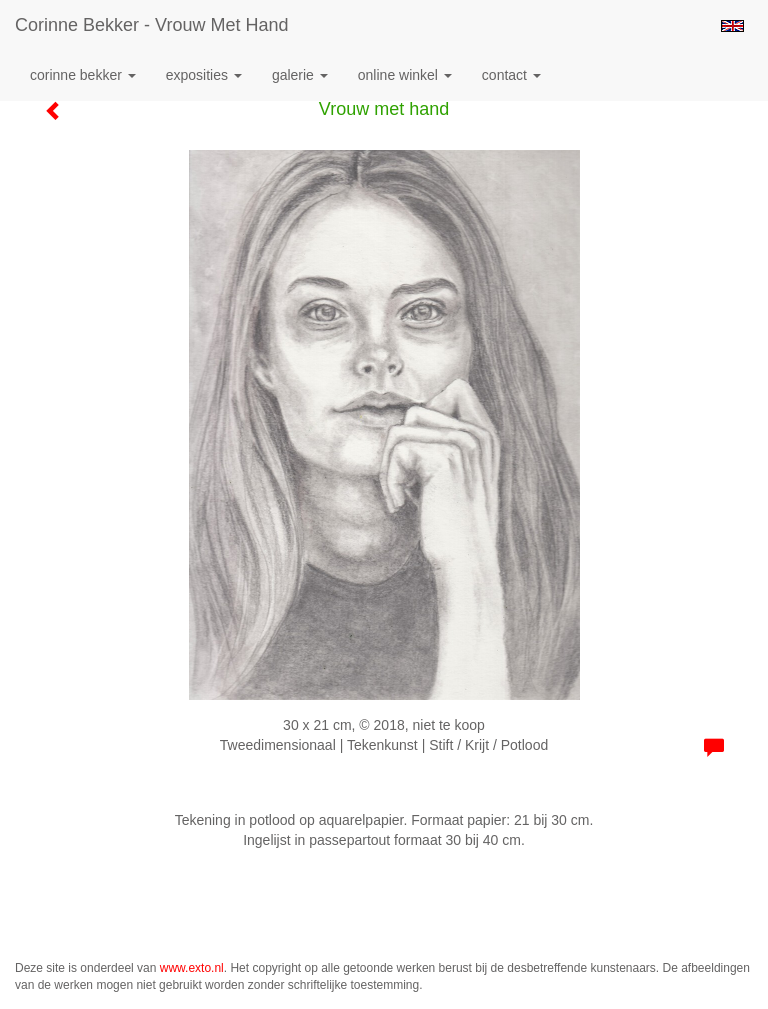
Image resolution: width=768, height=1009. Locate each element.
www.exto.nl (192, 968)
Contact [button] (511, 75)
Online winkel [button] (405, 75)
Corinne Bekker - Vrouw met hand (151, 25)
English (732, 26)
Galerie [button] (300, 75)
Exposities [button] (204, 75)
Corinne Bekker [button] (83, 75)
